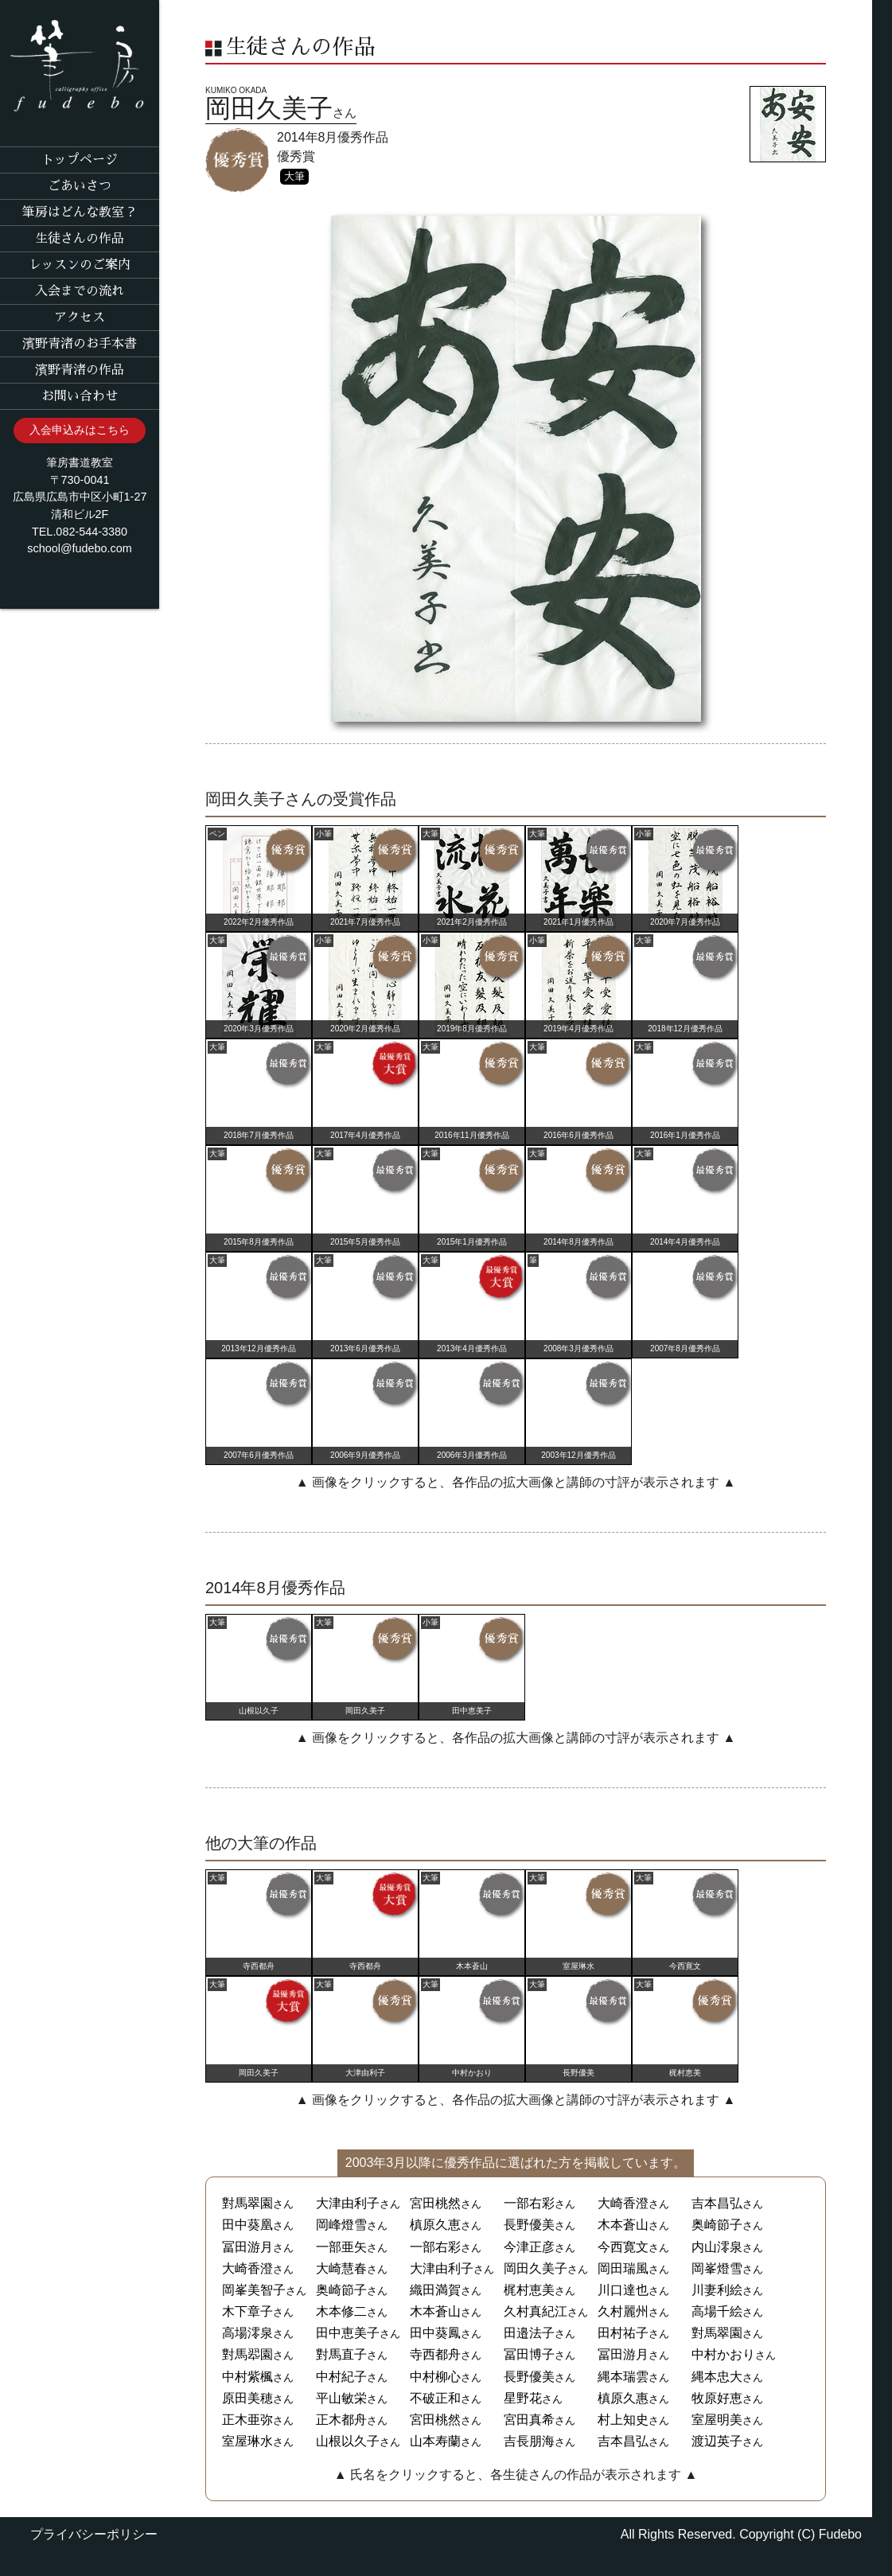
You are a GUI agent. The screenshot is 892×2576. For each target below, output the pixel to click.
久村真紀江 (535, 2311)
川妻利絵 (716, 2290)
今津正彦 (529, 2247)
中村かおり (723, 2354)
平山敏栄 (341, 2398)
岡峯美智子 (254, 2290)
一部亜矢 (341, 2247)
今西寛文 (623, 2247)
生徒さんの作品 (79, 238)
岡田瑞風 (623, 2268)
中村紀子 (341, 2376)
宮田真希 (529, 2419)
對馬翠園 (247, 2203)
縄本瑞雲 (623, 2376)
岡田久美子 (535, 2268)
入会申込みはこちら (79, 429)
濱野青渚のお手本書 (79, 343)
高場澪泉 (247, 2333)
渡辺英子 (716, 2441)
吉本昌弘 (716, 2203)
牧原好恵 (716, 2398)
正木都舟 (341, 2419)
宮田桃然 (435, 2203)
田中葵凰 (247, 2224)
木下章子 (247, 2311)
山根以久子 (348, 2441)
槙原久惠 (623, 2398)
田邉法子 (529, 2333)
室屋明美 (716, 2419)
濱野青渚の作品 (79, 370)
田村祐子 (623, 2333)
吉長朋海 (529, 2441)
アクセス (79, 317)
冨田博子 (529, 2354)
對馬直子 (341, 2354)
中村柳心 (435, 2376)
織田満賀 (435, 2290)
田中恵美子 (348, 2333)
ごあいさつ (79, 186)
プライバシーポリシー (94, 2534)
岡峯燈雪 (716, 2268)
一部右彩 (529, 2203)
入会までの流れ (79, 291)
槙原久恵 (435, 2224)
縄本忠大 (716, 2376)
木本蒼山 (623, 2224)
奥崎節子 (716, 2224)
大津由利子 (348, 2203)
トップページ (79, 160)
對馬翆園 (247, 2354)
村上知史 (623, 2419)
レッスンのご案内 (79, 265)
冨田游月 (247, 2247)
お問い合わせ (79, 396)
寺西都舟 (435, 2354)
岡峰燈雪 (341, 2224)
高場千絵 (716, 2311)
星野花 (523, 2398)
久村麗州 (623, 2311)
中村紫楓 (247, 2376)
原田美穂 (247, 2398)
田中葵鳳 (435, 2333)
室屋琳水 (247, 2441)
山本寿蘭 (435, 2441)
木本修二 (341, 2311)
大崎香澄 (623, 2203)
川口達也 (623, 2290)
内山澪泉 (716, 2247)
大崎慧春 (341, 2268)
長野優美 (529, 2224)
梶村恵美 (529, 2290)
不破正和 (435, 2398)
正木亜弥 (247, 2419)
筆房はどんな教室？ (79, 212)
